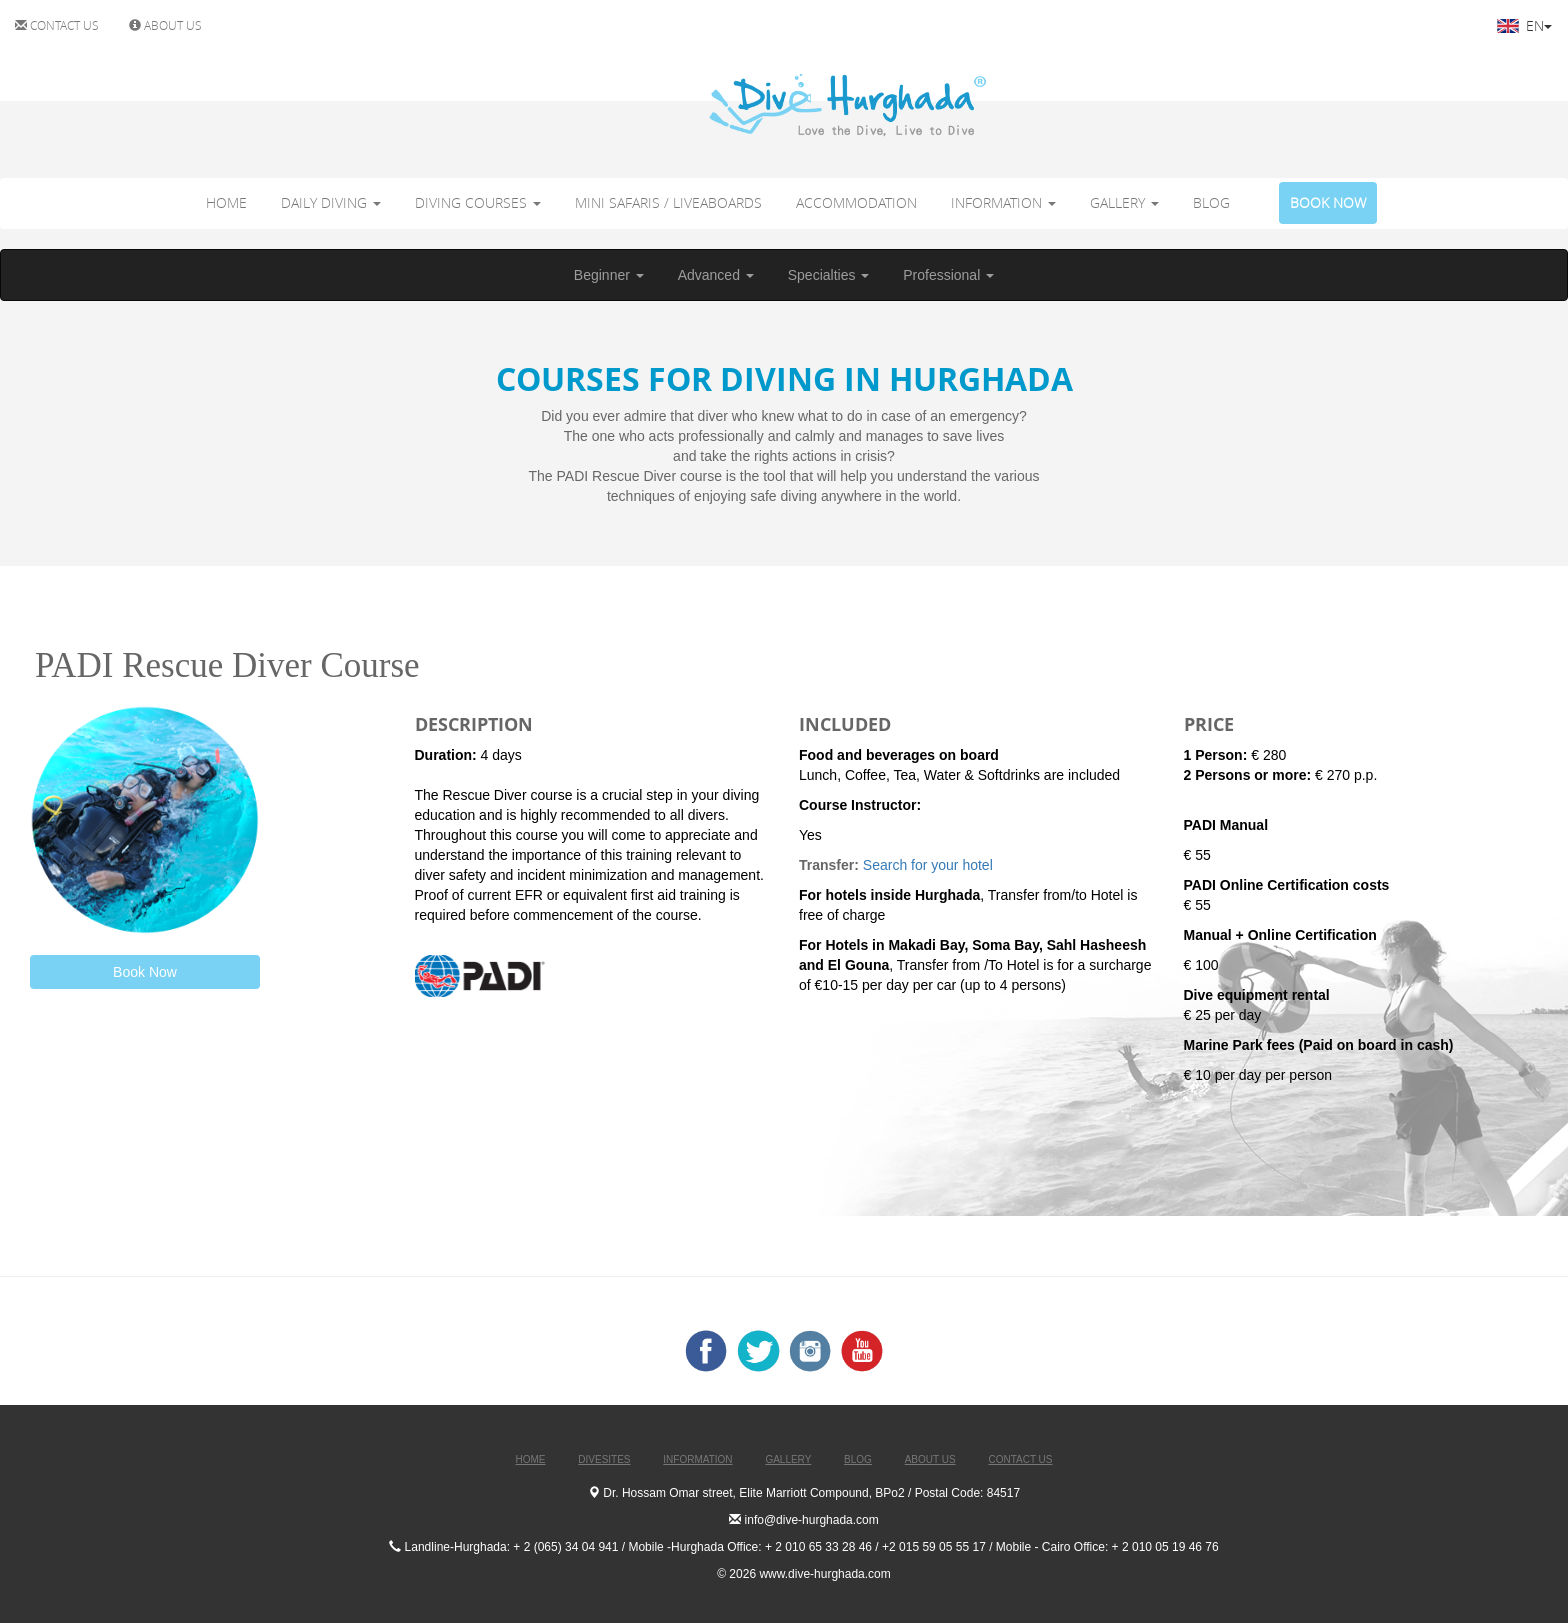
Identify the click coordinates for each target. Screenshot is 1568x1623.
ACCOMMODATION (856, 202)
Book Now (145, 972)
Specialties (829, 275)
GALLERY (1124, 202)
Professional (948, 275)
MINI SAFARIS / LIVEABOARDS (668, 202)
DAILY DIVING (331, 202)
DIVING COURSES (478, 202)
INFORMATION (1003, 202)
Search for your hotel (930, 865)
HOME (226, 202)
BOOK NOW (1328, 202)
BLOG (1211, 202)
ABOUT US (165, 25)
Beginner (609, 275)
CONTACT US (57, 25)
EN (1524, 25)
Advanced (716, 275)
